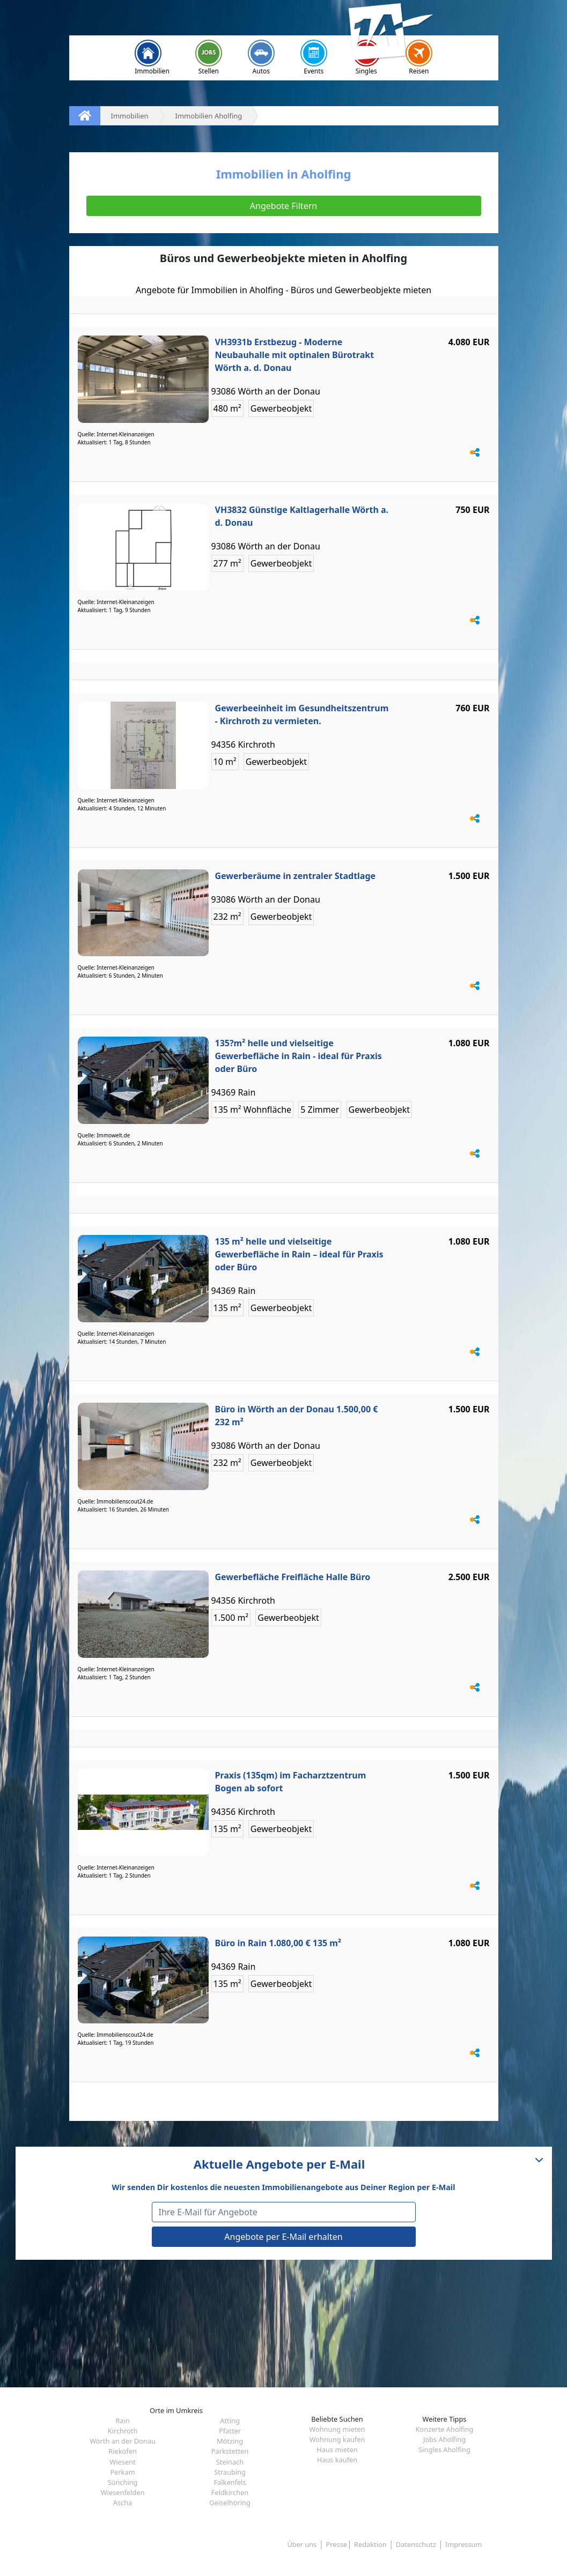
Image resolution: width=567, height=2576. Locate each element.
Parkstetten (229, 2451)
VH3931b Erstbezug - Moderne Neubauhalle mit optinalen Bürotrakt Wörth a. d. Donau (294, 355)
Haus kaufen (337, 2460)
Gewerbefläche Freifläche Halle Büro (293, 1577)
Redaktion (370, 2544)
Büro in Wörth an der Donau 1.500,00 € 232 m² (296, 1415)
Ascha (122, 2502)
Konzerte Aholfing (445, 2429)
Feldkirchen (229, 2492)
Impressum (463, 2544)
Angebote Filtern (283, 206)
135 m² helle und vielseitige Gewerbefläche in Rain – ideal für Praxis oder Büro (299, 1254)
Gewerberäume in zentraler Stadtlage (295, 876)
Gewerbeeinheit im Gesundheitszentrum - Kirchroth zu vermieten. (302, 714)
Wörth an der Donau (123, 2441)
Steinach (230, 2462)
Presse (336, 2544)
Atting (230, 2420)
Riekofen (122, 2451)
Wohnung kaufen (337, 2439)
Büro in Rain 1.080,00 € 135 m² (278, 1943)
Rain (122, 2420)
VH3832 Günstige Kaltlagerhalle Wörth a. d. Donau (302, 516)
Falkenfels (229, 2482)
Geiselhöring (230, 2502)
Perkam (122, 2472)
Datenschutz (416, 2544)
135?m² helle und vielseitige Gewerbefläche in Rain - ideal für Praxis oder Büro (298, 1056)
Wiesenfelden (123, 2492)
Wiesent (122, 2462)
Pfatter (230, 2431)
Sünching (123, 2482)
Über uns (301, 2544)
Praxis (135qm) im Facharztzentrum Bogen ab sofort (290, 1781)
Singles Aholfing (444, 2449)
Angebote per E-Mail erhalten (283, 2237)
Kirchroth (123, 2431)
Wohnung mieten (337, 2429)
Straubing (230, 2472)
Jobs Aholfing (444, 2439)
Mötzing (230, 2441)
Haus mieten (336, 2449)
